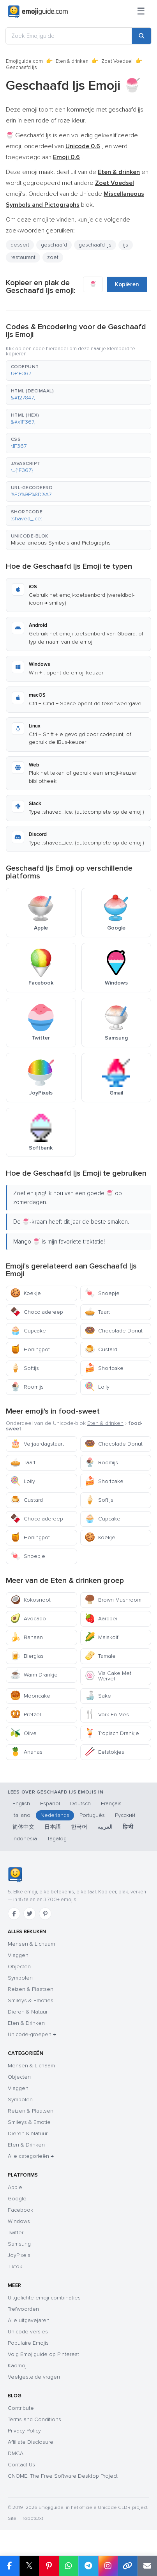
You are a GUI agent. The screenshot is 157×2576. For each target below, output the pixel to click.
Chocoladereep (36, 1312)
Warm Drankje (34, 1674)
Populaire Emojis (28, 2343)
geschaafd (54, 244)
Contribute (21, 2408)
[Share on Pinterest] (49, 2566)
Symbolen (20, 1978)
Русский (125, 1815)
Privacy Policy (24, 2430)
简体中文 (23, 1827)
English (21, 1803)
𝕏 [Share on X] (29, 2566)
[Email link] (147, 2566)
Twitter (15, 2232)
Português (92, 1815)
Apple (15, 2187)
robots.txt (33, 2518)
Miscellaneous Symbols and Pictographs (61, 542)
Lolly (97, 1387)
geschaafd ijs (95, 244)
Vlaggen (18, 1955)
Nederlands (55, 1815)
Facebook (20, 2210)
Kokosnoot (30, 1600)
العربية (105, 1827)
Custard (101, 1349)
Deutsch (80, 1803)
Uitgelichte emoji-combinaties (44, 2297)
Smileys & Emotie (29, 2122)
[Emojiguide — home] (38, 11)
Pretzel (25, 1714)
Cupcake (28, 1330)
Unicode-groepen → (32, 2034)
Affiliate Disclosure (30, 2442)
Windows (19, 2221)
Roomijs (27, 1387)
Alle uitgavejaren (28, 2320)
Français (111, 1803)
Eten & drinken (72, 61)
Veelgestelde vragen (34, 2377)
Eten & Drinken (26, 2023)
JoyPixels (19, 2255)
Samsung (19, 2244)
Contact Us (21, 2464)
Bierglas (27, 1656)
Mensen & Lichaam (31, 1944)
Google (17, 2198)
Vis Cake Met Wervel (108, 1676)
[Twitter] (29, 1913)
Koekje (25, 1293)
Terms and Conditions (34, 2419)
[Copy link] (128, 2566)
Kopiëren (127, 284)
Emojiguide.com (24, 61)
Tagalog (57, 1838)
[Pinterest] (45, 1913)
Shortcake (104, 1368)
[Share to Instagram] (108, 2566)
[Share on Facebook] (9, 2566)
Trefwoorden (23, 2309)
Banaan (26, 1637)
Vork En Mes (107, 1714)
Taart (97, 1312)
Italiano (21, 1815)
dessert (20, 244)
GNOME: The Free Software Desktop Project (63, 2476)
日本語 (52, 1827)
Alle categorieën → (31, 2156)
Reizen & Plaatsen (30, 1989)
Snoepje (102, 1293)
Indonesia (24, 1838)
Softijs (24, 1368)
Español (50, 1803)
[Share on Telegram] (88, 2566)
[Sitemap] (141, 12)
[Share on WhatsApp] (69, 2566)
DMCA (15, 2453)
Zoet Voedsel (116, 61)
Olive (23, 1733)
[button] (78, 370)
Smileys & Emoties (30, 2000)
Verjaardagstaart (37, 1444)
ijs (125, 244)
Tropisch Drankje (112, 1733)
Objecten (19, 1966)
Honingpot (30, 1349)
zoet (52, 257)
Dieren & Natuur (28, 2011)
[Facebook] (14, 1913)
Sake (98, 1696)
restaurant (23, 257)
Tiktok (15, 2266)
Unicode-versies (28, 2331)
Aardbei (101, 1618)
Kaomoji (18, 2365)
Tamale (100, 1656)
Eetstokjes (104, 1752)
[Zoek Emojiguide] (69, 36)
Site (12, 2518)
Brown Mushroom (113, 1600)
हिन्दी (128, 1827)
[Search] (141, 36)
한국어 (79, 1827)
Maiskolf (101, 1637)
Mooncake (30, 1696)
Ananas (26, 1752)
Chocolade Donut (114, 1330)
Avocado (28, 1618)
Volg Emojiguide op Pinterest (43, 2354)
